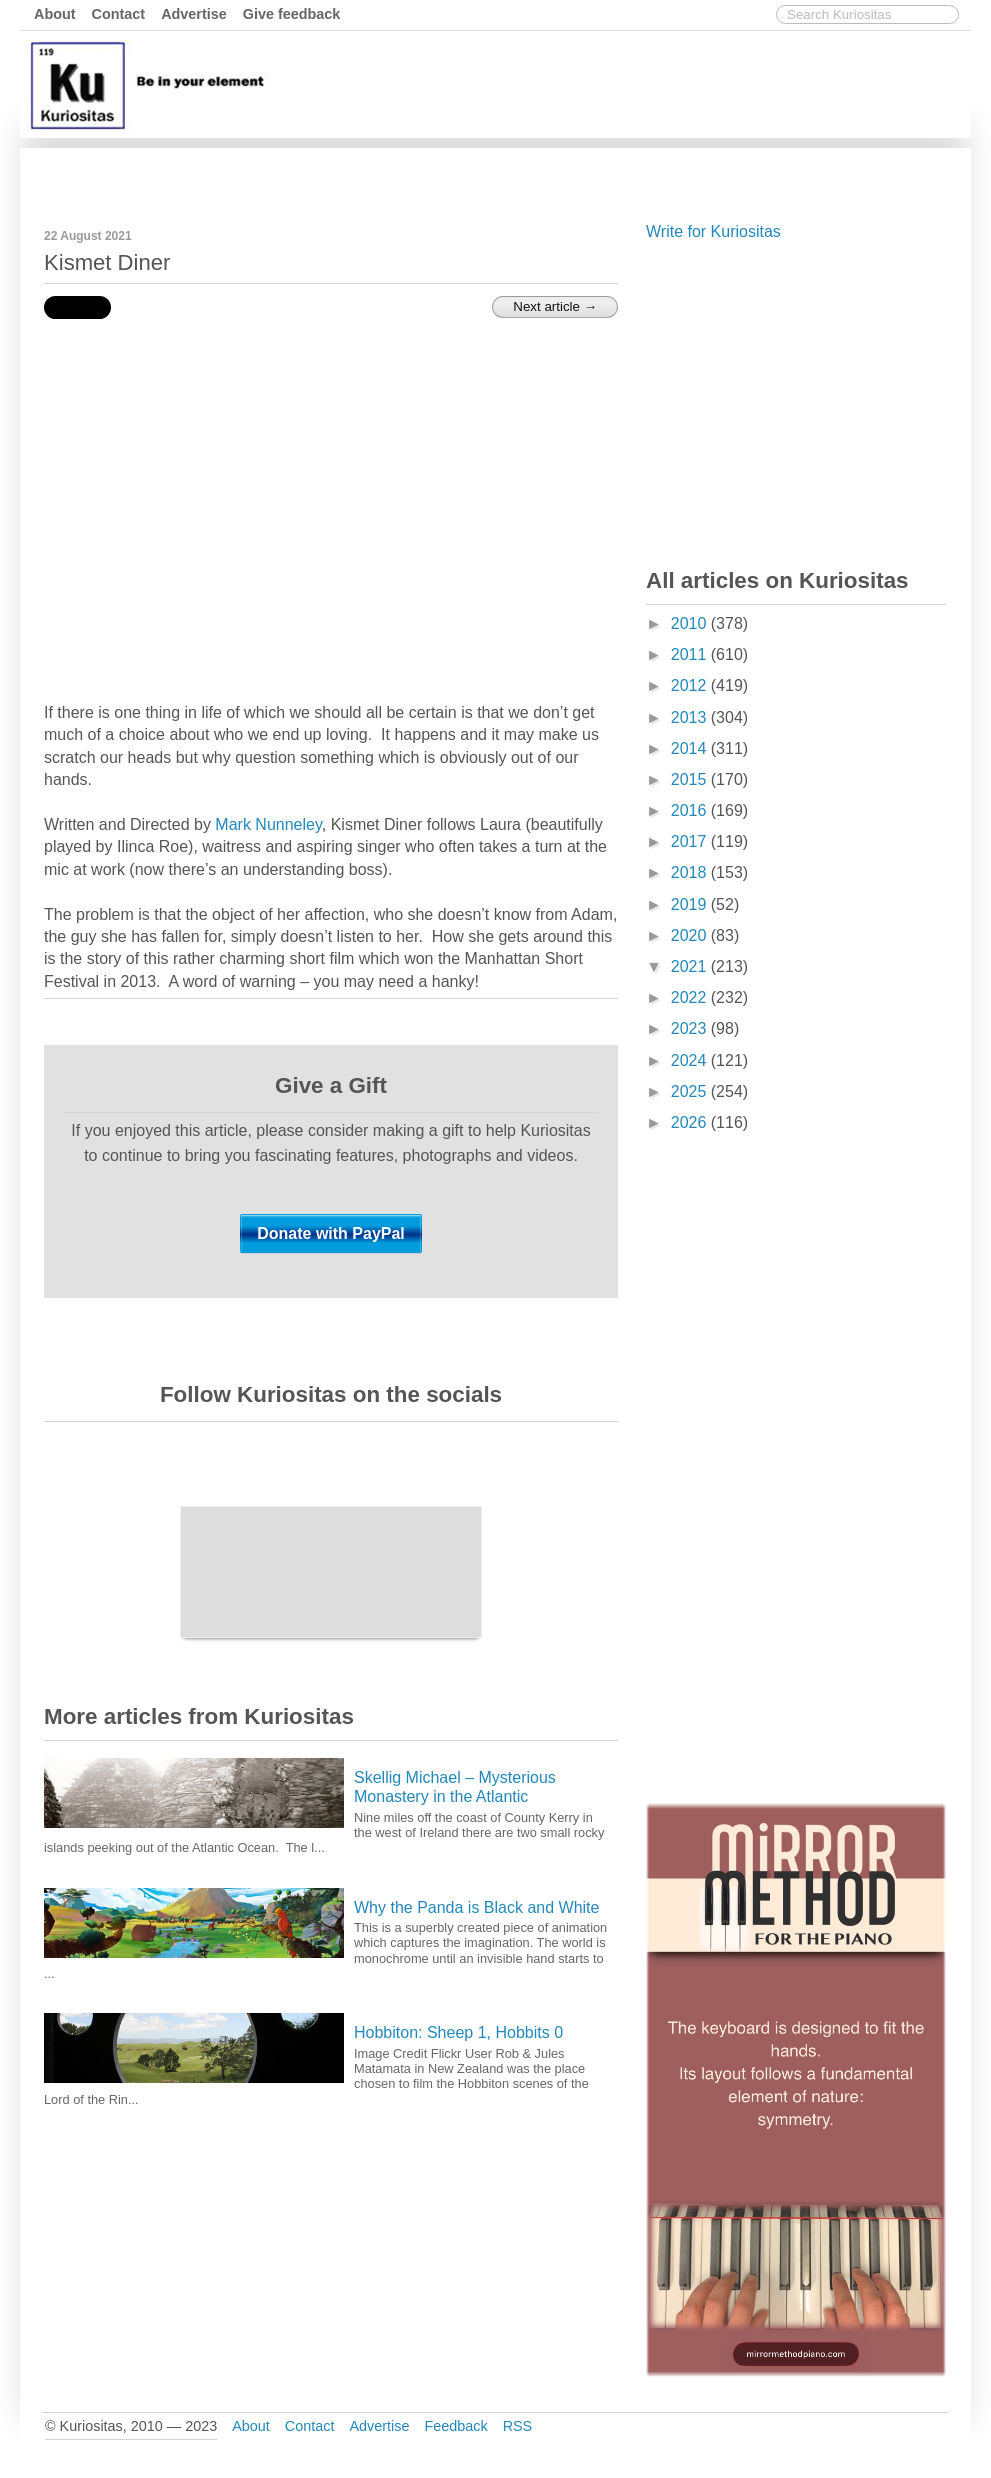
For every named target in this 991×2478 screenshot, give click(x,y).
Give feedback (292, 14)
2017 (691, 841)
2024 (691, 1060)
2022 (691, 997)
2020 (691, 935)
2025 (691, 1091)
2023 (691, 1028)
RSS (518, 2426)
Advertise (194, 14)
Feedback (455, 2426)
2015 (691, 779)
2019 (691, 904)
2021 (691, 966)
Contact (119, 14)
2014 (691, 748)
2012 (691, 685)
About (55, 14)
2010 (691, 623)
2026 (691, 1122)
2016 (691, 810)
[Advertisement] (602, 173)
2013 (691, 717)
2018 (691, 872)
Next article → (555, 306)
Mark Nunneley (268, 824)
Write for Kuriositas (713, 231)
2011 (691, 654)
